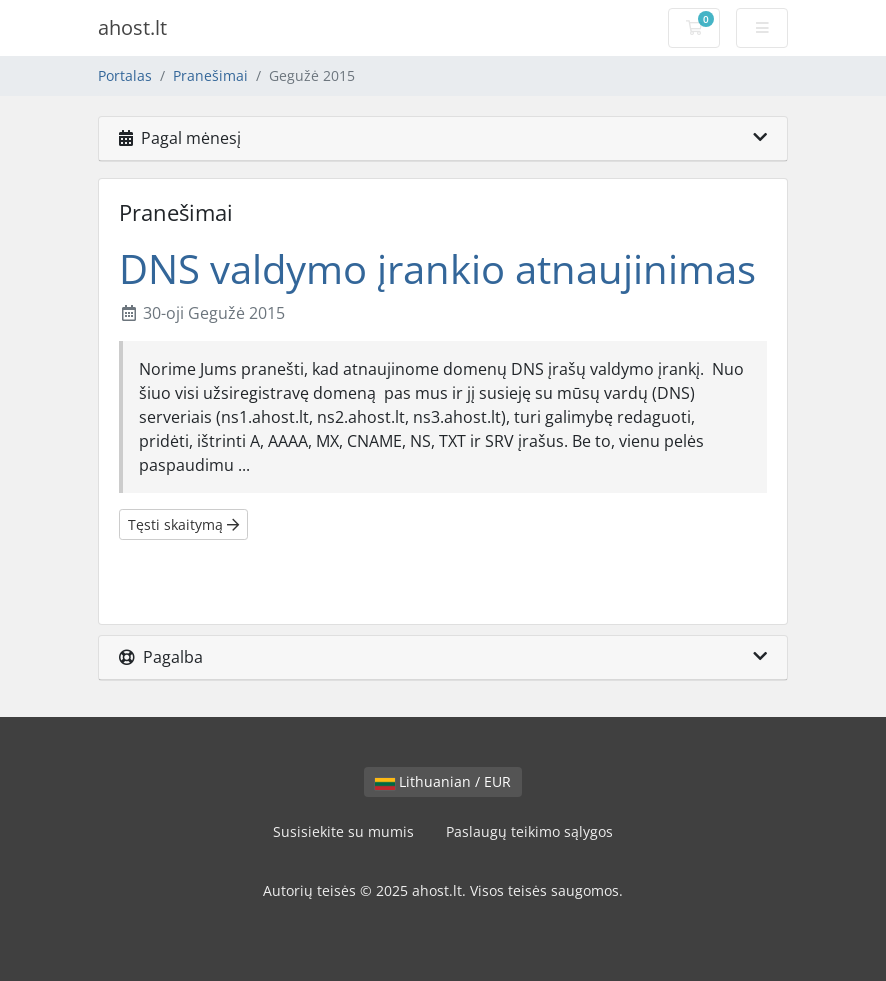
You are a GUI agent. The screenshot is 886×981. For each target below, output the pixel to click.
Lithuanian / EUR (443, 781)
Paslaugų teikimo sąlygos (529, 831)
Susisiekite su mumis (343, 831)
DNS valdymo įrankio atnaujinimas (437, 268)
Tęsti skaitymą (183, 524)
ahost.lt (132, 27)
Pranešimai (210, 75)
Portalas (125, 75)
